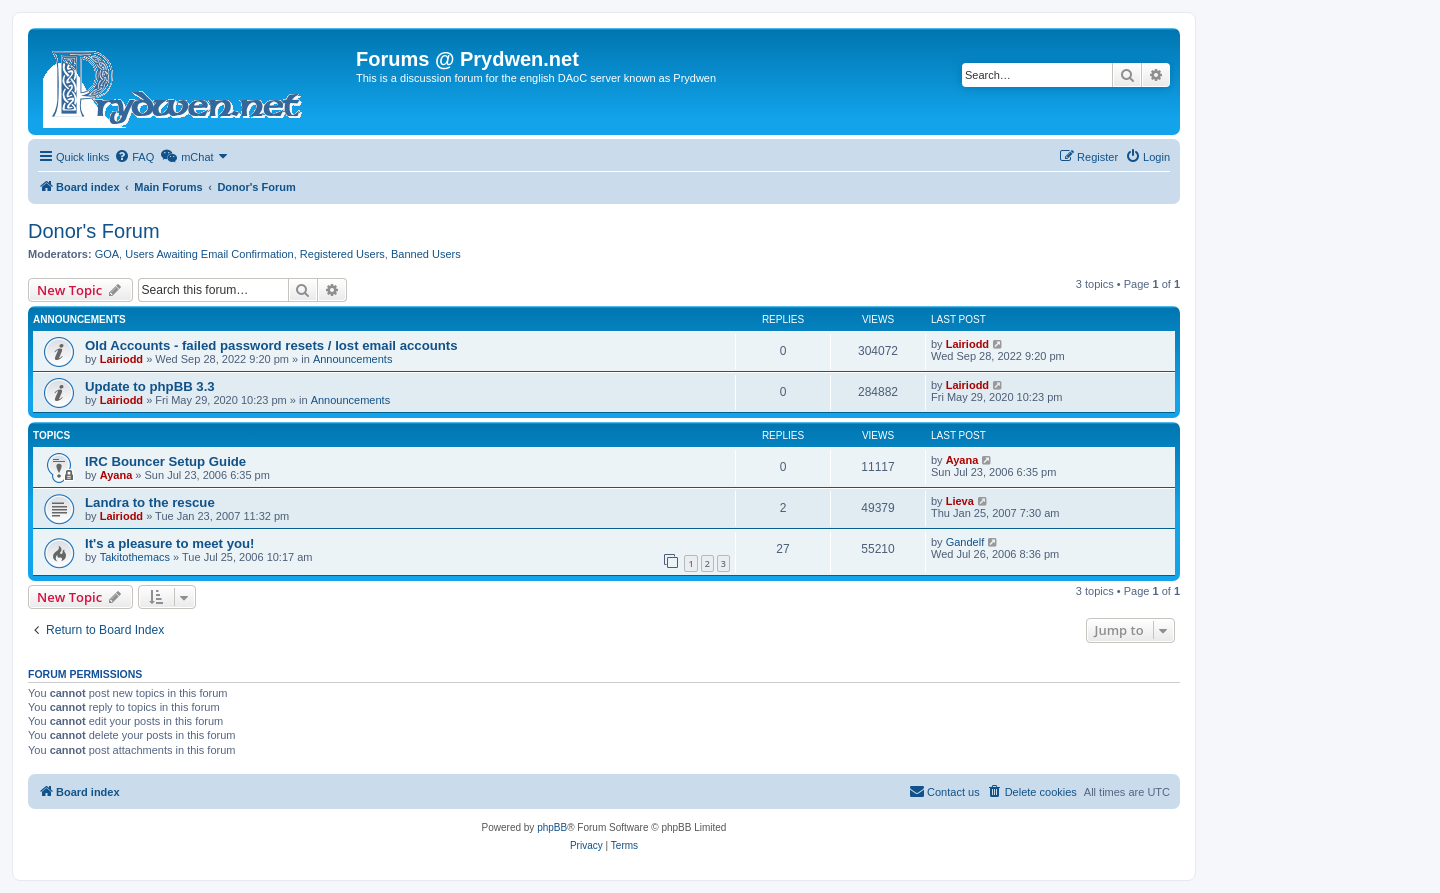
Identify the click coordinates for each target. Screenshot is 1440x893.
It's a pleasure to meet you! (170, 543)
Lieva (960, 501)
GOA (107, 254)
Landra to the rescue (150, 502)
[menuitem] (134, 157)
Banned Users (426, 254)
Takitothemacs (135, 557)
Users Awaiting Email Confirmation (209, 254)
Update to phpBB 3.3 (150, 386)
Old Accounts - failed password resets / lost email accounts (271, 345)
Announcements (353, 359)
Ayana (116, 475)
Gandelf (965, 542)
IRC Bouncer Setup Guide (165, 461)
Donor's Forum (94, 231)
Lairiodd (121, 359)
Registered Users (342, 254)
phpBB (552, 827)
